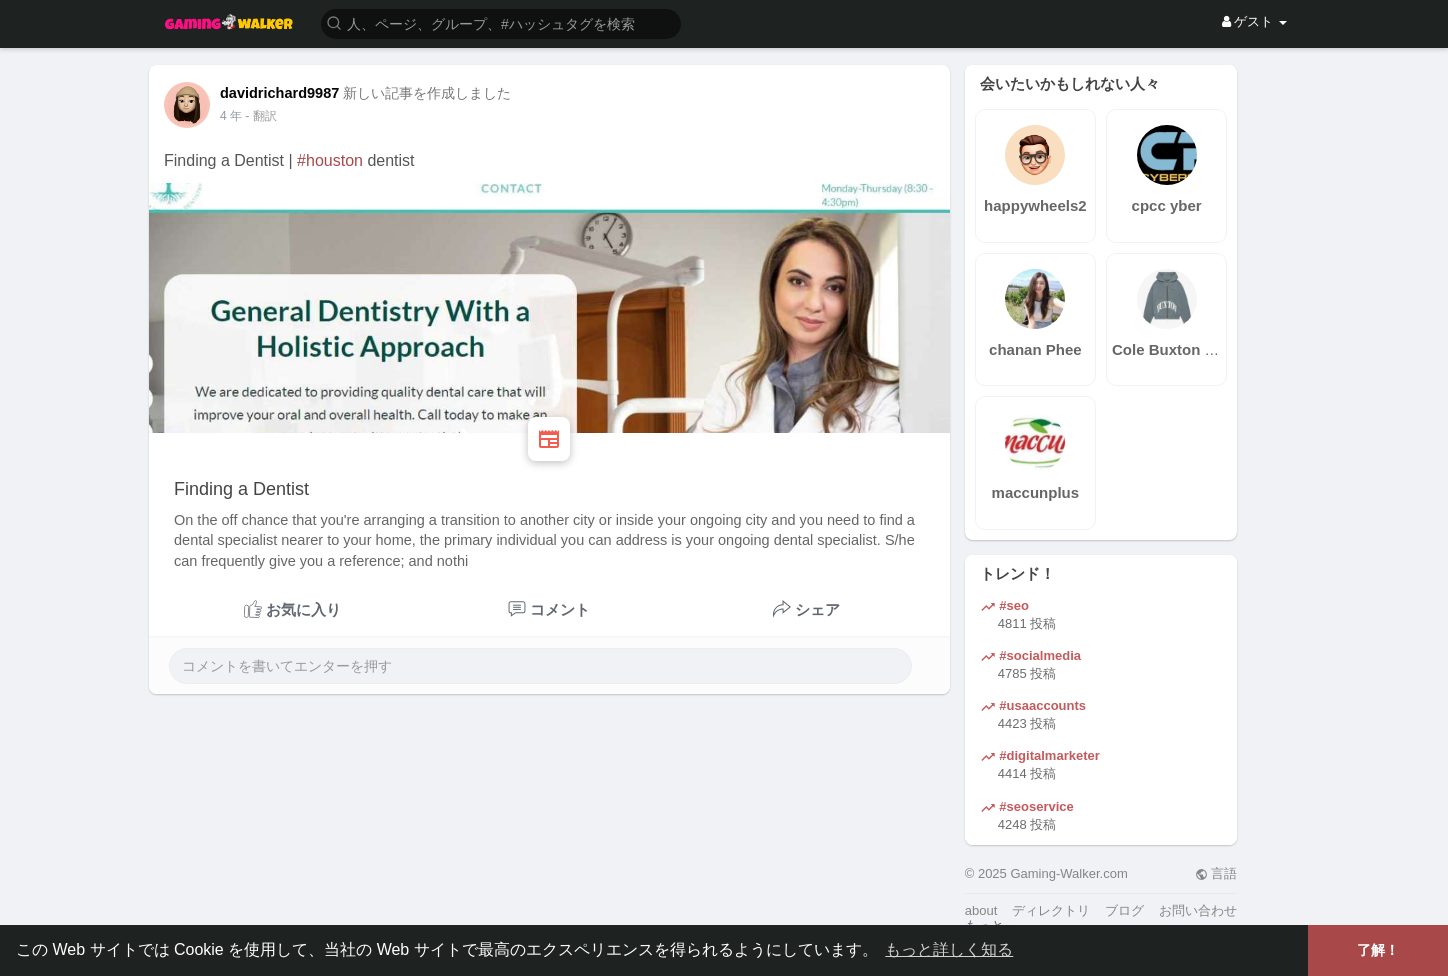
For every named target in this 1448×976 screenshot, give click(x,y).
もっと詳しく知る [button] (949, 949)
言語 (1216, 873)
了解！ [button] (1378, 950)
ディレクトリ (1051, 910)
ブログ (1124, 910)
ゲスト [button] (1254, 21)
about (981, 910)
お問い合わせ (1198, 910)
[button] (501, 22)
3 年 (231, 116)
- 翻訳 (260, 116)
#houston (330, 160)
